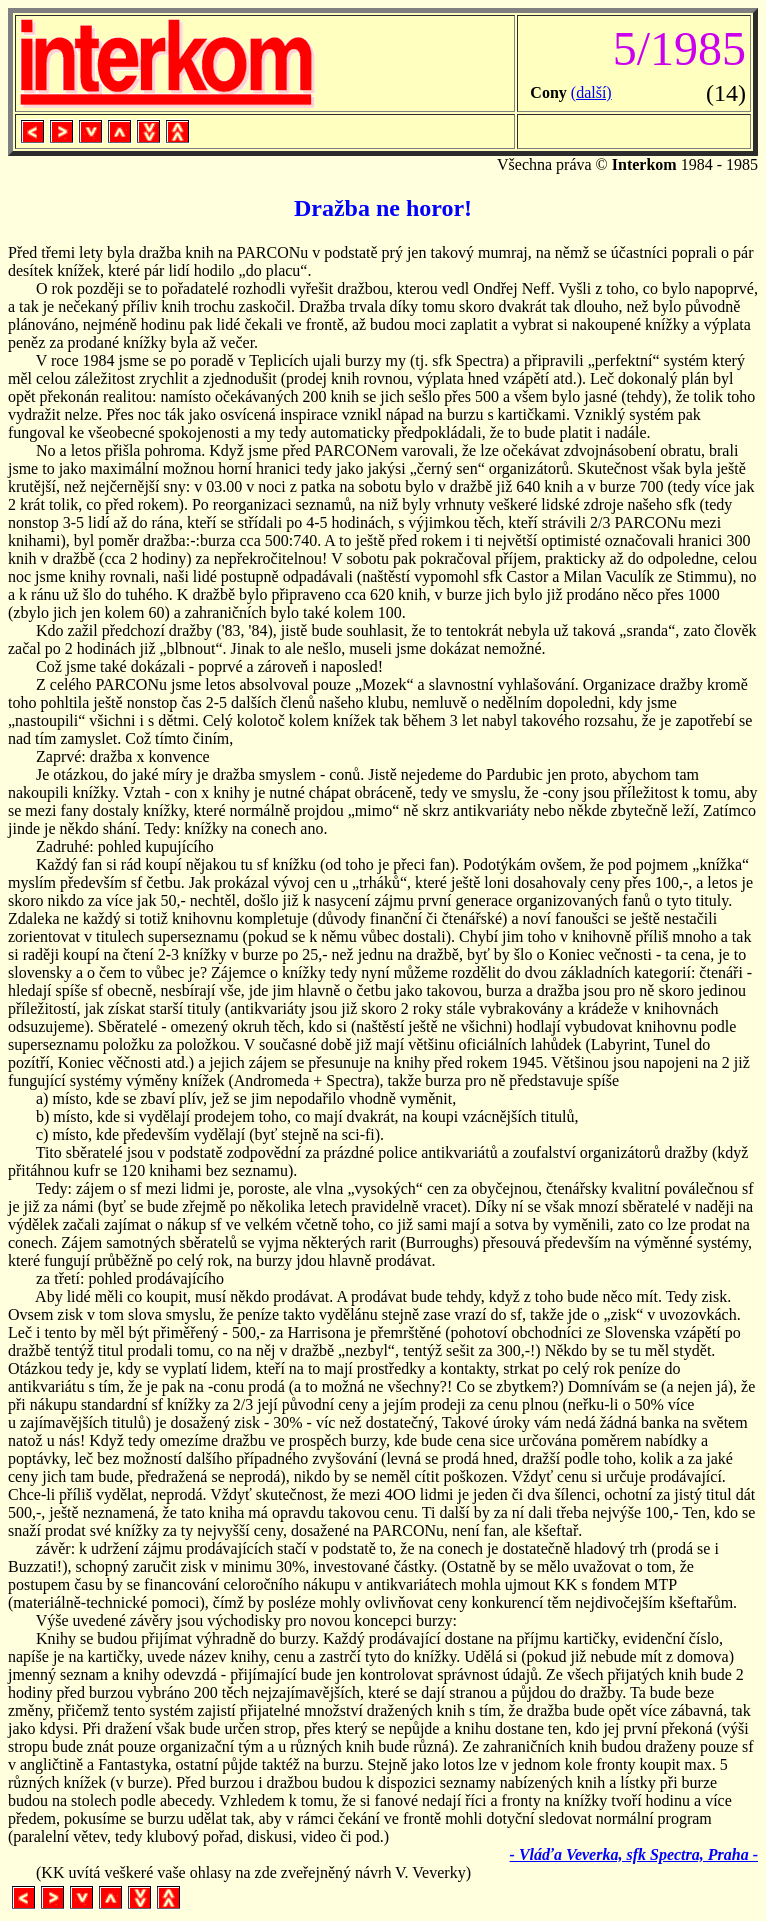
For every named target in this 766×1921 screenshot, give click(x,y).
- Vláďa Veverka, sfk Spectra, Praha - (634, 1854)
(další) (591, 92)
